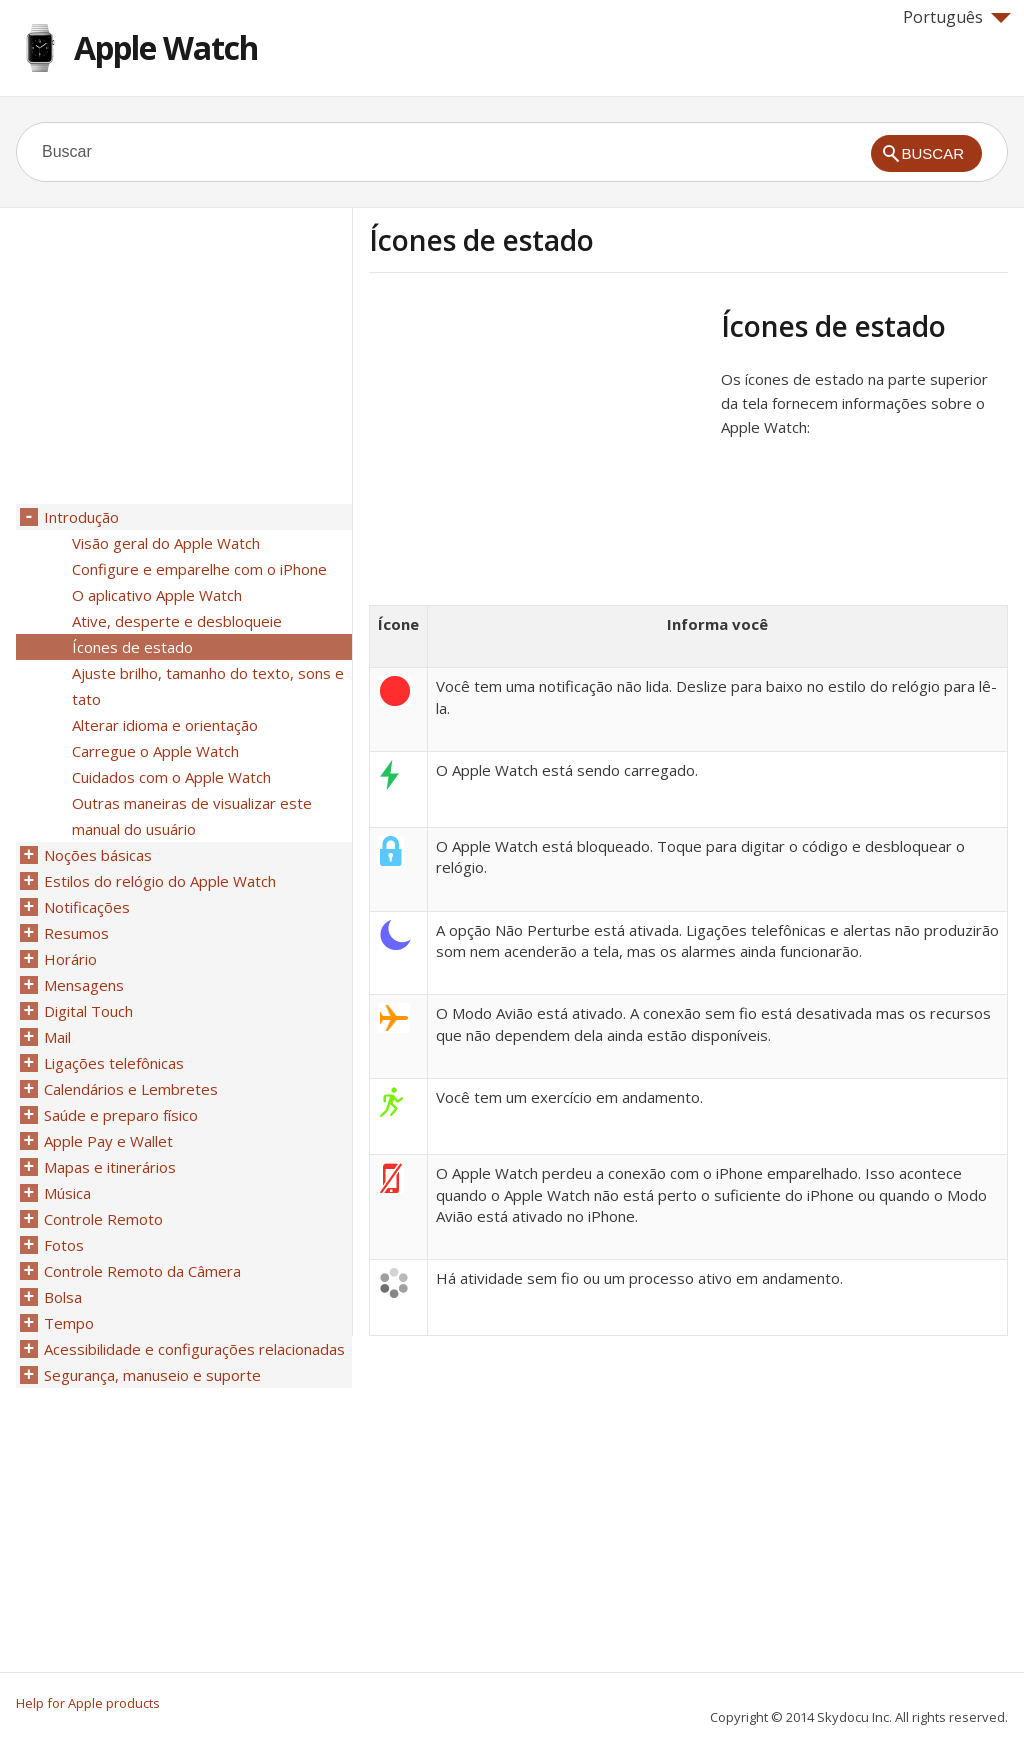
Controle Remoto (103, 1219)
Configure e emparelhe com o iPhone (199, 569)
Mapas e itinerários (110, 1167)
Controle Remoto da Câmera (142, 1271)
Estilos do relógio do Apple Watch (160, 881)
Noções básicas (98, 855)
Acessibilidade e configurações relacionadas (194, 1349)
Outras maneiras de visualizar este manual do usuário (192, 816)
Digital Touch (88, 1011)
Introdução (81, 517)
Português (957, 17)
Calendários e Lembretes (131, 1089)
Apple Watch (166, 47)
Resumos (76, 933)
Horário (70, 959)
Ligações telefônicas (114, 1063)
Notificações (87, 907)
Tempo (69, 1323)
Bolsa (63, 1297)
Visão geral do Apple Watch (166, 543)
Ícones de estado (132, 647)
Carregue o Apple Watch (155, 751)
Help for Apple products (88, 1703)
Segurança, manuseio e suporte (152, 1375)
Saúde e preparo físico (121, 1115)
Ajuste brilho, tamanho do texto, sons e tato (208, 686)
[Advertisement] (537, 449)
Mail (57, 1037)
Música (67, 1193)
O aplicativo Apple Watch (157, 595)
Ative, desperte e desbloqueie (177, 621)
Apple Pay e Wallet (108, 1141)
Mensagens (84, 985)
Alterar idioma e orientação (165, 725)
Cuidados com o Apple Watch (171, 777)
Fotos (64, 1245)
